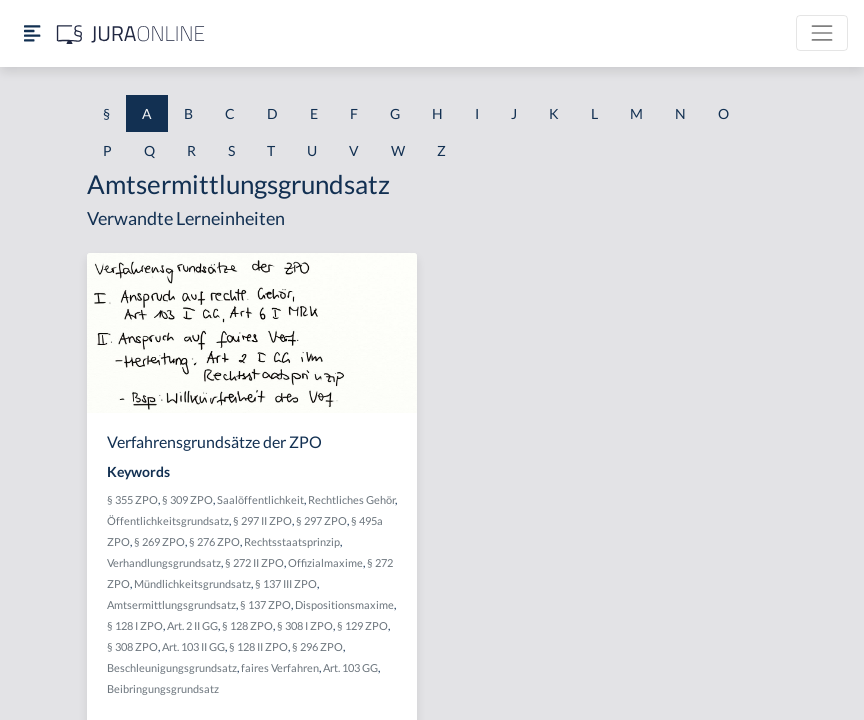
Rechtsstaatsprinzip (292, 541)
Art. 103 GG (350, 667)
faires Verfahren (280, 667)
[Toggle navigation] (822, 33)
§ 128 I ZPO (135, 625)
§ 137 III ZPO (286, 583)
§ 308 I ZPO (305, 625)
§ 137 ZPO (265, 604)
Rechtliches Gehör (351, 499)
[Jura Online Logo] (131, 33)
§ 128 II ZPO (258, 646)
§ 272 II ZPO (254, 562)
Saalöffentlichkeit (260, 499)
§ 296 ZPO (317, 646)
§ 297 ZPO (321, 520)
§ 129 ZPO (362, 625)
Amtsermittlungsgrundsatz (171, 604)
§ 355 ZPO (132, 499)
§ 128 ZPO (247, 625)
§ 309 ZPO (187, 499)
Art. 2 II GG (192, 625)
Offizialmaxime (325, 562)
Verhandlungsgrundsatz (164, 562)
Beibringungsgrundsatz (163, 688)
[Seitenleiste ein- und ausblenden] (32, 33)
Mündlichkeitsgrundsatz (192, 583)
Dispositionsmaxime (344, 604)
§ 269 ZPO (159, 541)
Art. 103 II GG (193, 646)
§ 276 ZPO (214, 541)
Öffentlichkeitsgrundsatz (168, 520)
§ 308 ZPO (132, 646)
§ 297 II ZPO (262, 520)
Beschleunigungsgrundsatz (172, 667)
